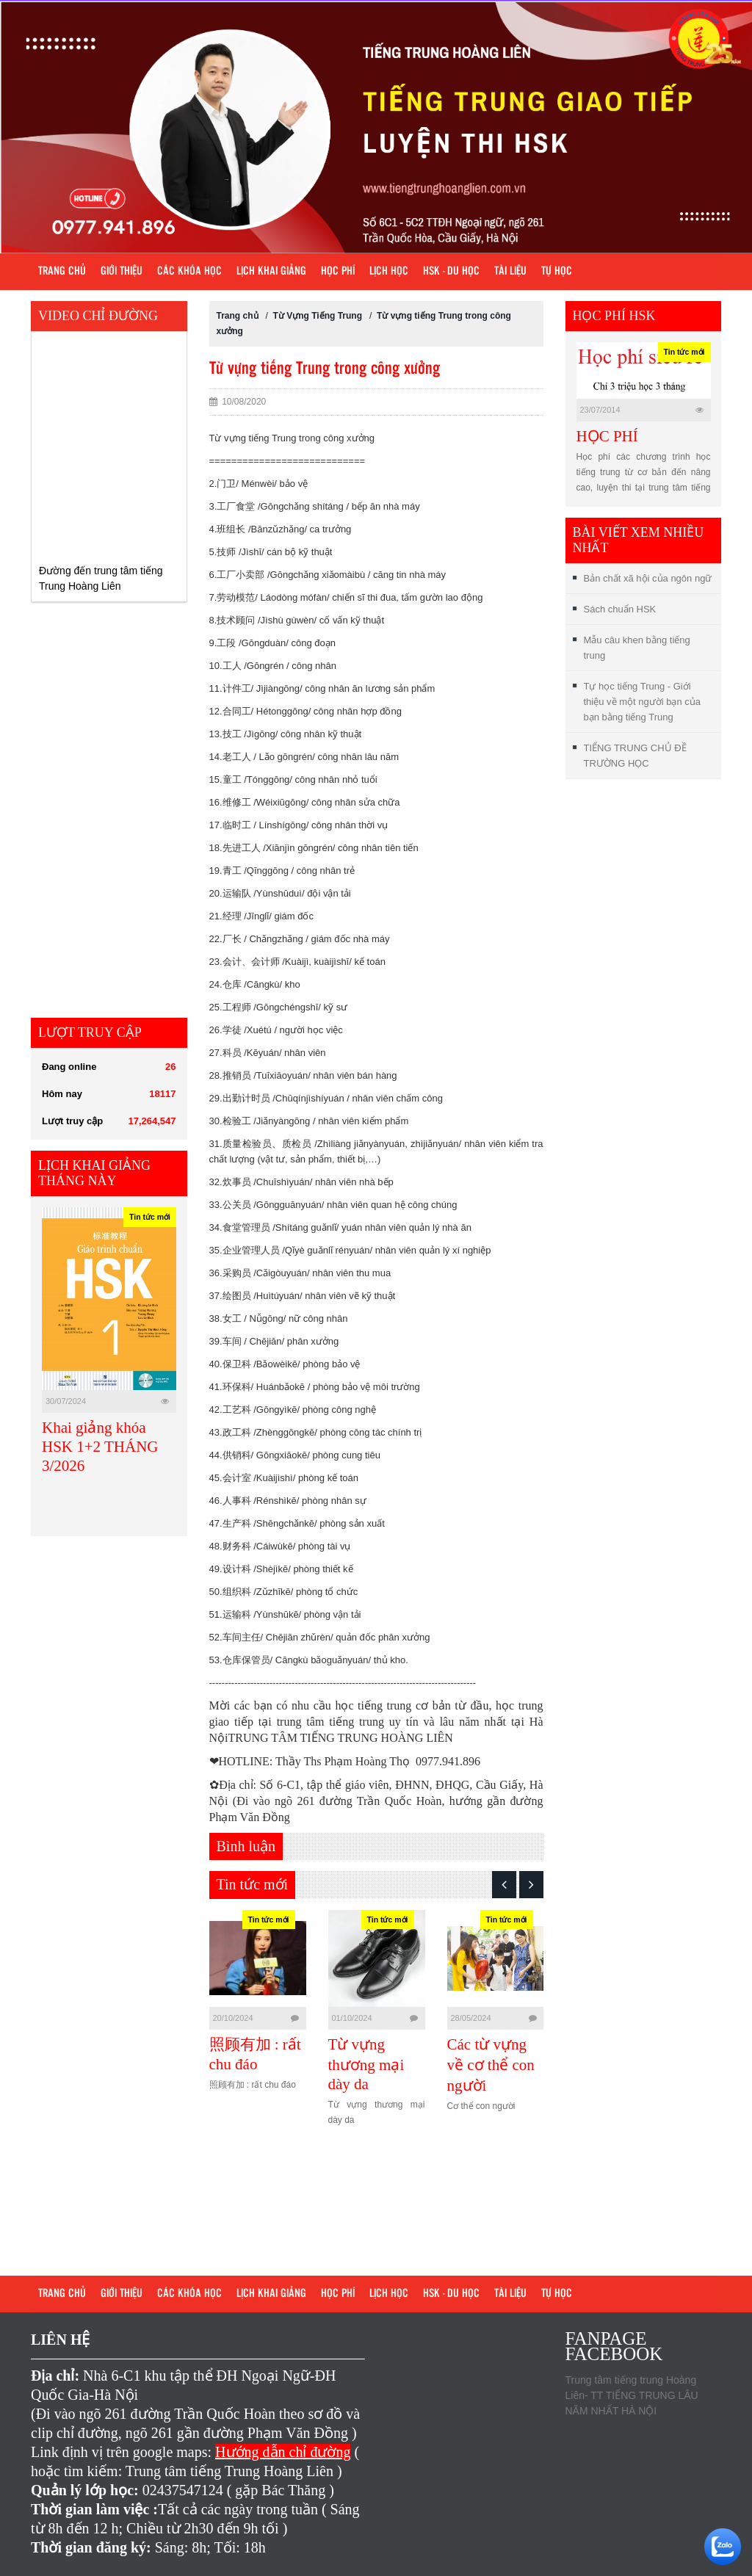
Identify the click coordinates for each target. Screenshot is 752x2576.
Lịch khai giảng (271, 272)
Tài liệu (510, 272)
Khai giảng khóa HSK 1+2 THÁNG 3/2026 (100, 1447)
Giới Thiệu (121, 272)
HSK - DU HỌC (451, 272)
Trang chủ (62, 272)
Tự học (556, 272)
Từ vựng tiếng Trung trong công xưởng (324, 369)
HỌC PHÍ (607, 436)
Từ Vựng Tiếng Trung (319, 316)
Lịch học (388, 272)
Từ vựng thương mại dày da (468, 2064)
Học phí (338, 272)
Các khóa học (189, 272)
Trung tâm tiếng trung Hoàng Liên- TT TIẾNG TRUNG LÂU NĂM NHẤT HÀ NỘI (631, 2395)
